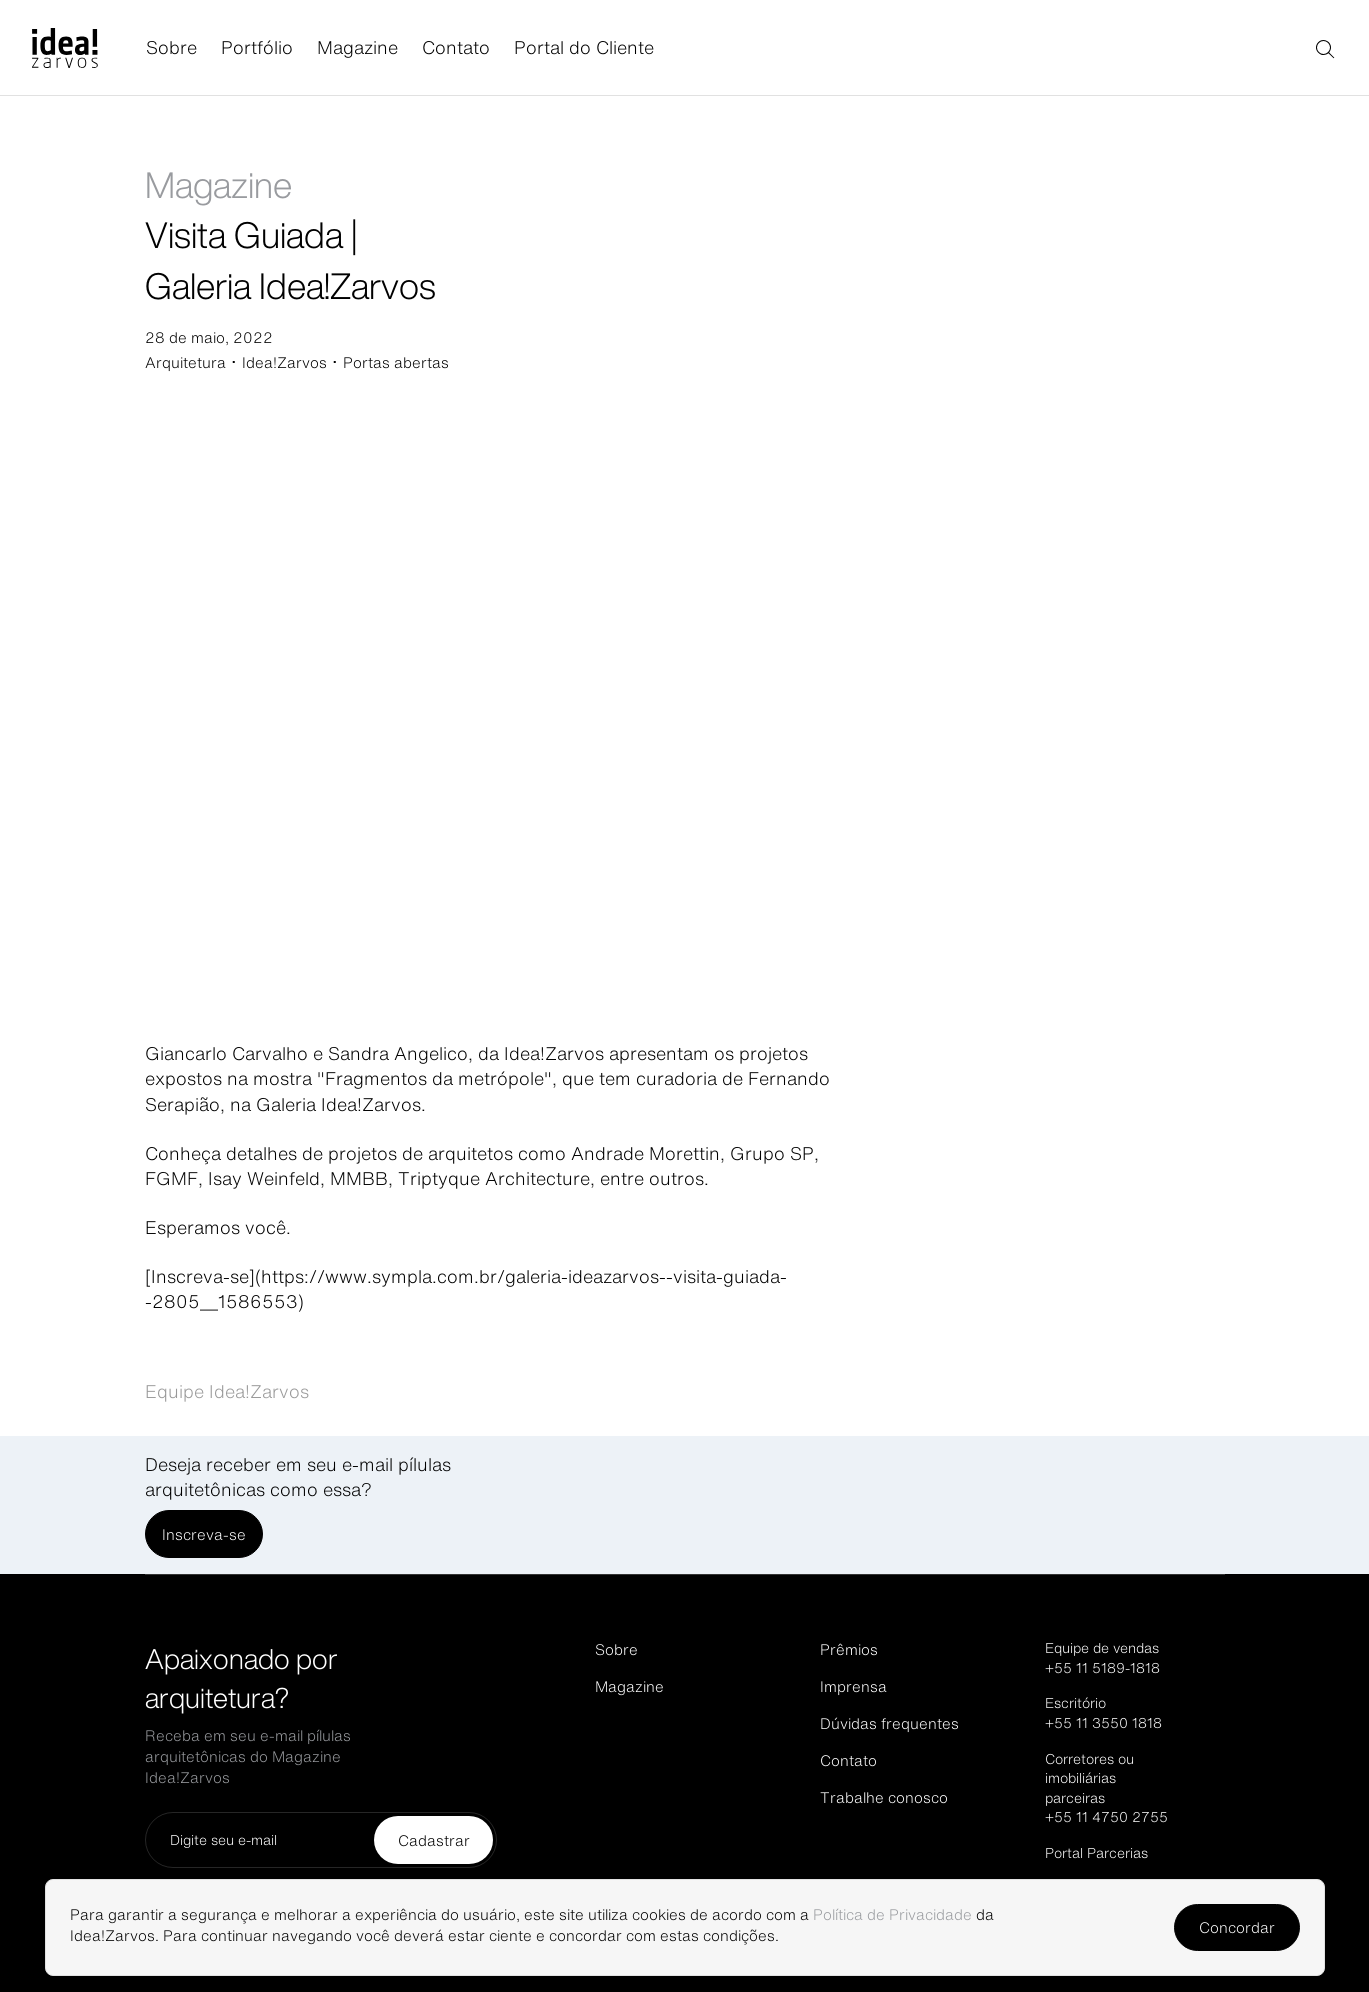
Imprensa (853, 1686)
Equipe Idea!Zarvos (227, 1391)
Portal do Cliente (584, 47)
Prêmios (849, 1649)
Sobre (171, 47)
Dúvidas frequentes (889, 1723)
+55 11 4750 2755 (1106, 1817)
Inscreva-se (204, 1534)
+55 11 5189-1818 (1102, 1668)
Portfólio (257, 47)
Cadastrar (434, 1840)
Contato (456, 47)
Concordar (1237, 1927)
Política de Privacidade (892, 1914)
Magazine (357, 47)
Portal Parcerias (1096, 1853)
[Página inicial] (89, 48)
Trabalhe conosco (884, 1797)
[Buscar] (1324, 48)
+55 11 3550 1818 (1103, 1723)
